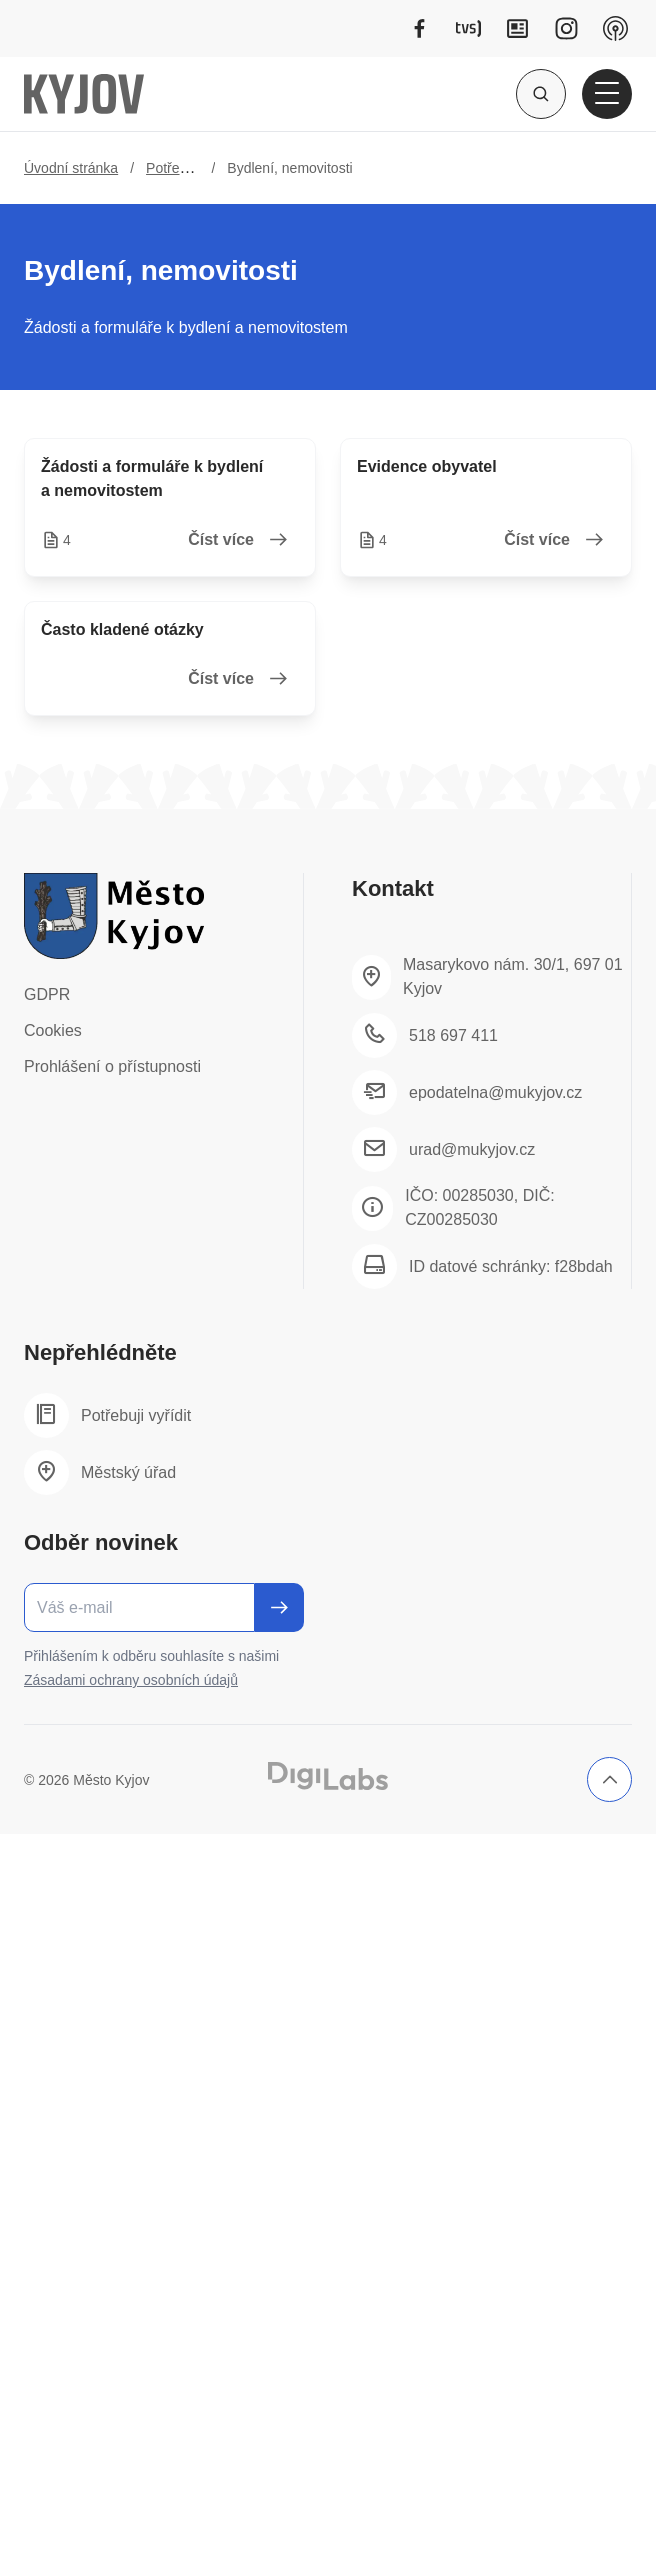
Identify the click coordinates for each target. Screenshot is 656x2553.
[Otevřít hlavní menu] (607, 94)
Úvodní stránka (71, 168)
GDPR (47, 994)
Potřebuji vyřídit (194, 168)
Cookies (53, 1030)
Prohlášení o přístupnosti (112, 1066)
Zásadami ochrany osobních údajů (131, 1680)
